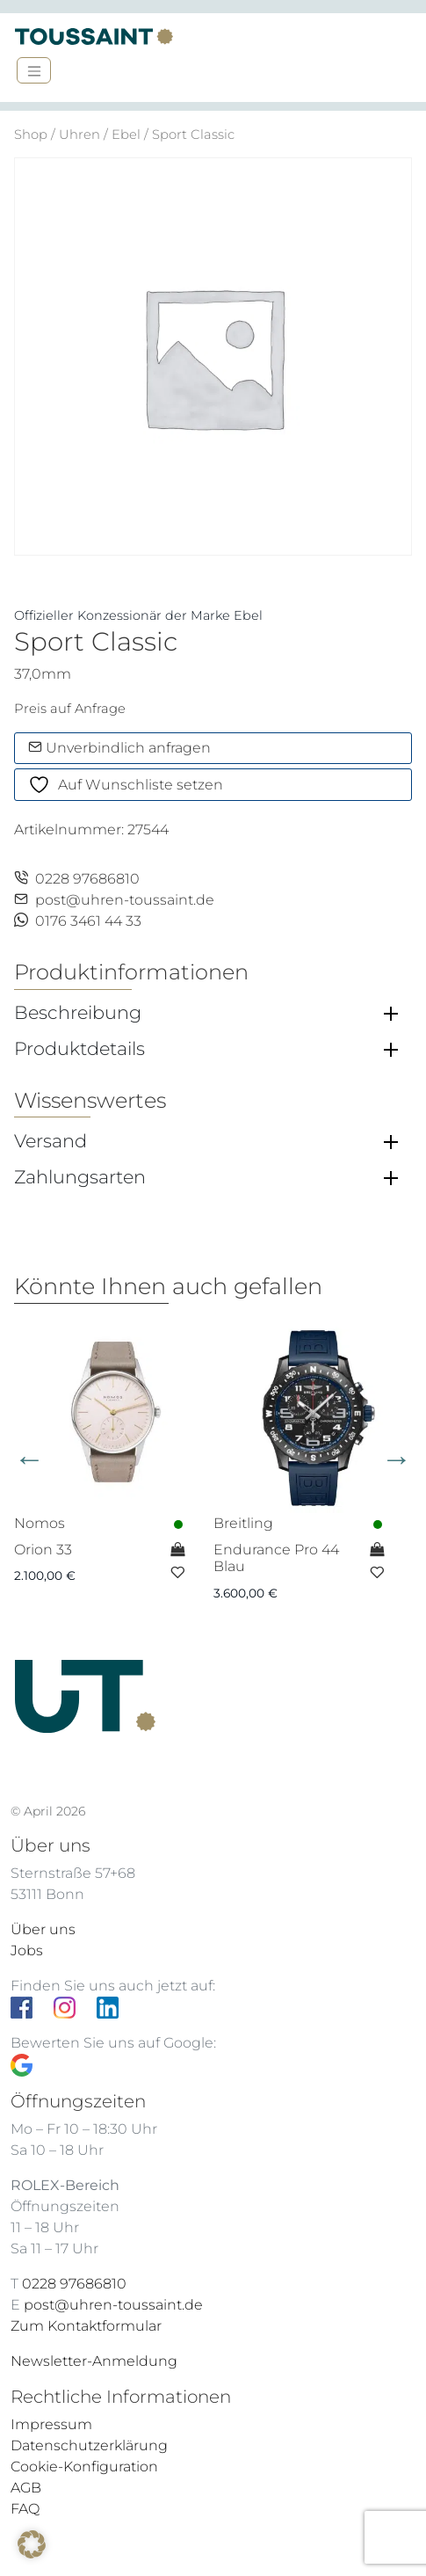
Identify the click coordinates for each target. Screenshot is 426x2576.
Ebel (126, 134)
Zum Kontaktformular (86, 2326)
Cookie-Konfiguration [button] (84, 2466)
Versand (50, 1141)
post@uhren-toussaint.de (114, 899)
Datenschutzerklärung (89, 2445)
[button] (31, 2544)
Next (396, 1458)
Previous (29, 1458)
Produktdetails (79, 1048)
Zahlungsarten (80, 1177)
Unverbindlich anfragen (119, 747)
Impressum (51, 2424)
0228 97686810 (77, 878)
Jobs (27, 1950)
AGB (26, 2487)
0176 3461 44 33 (77, 921)
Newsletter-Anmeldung (94, 2361)
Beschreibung (77, 1012)
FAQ (25, 2508)
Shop (30, 134)
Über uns (43, 1929)
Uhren (79, 134)
